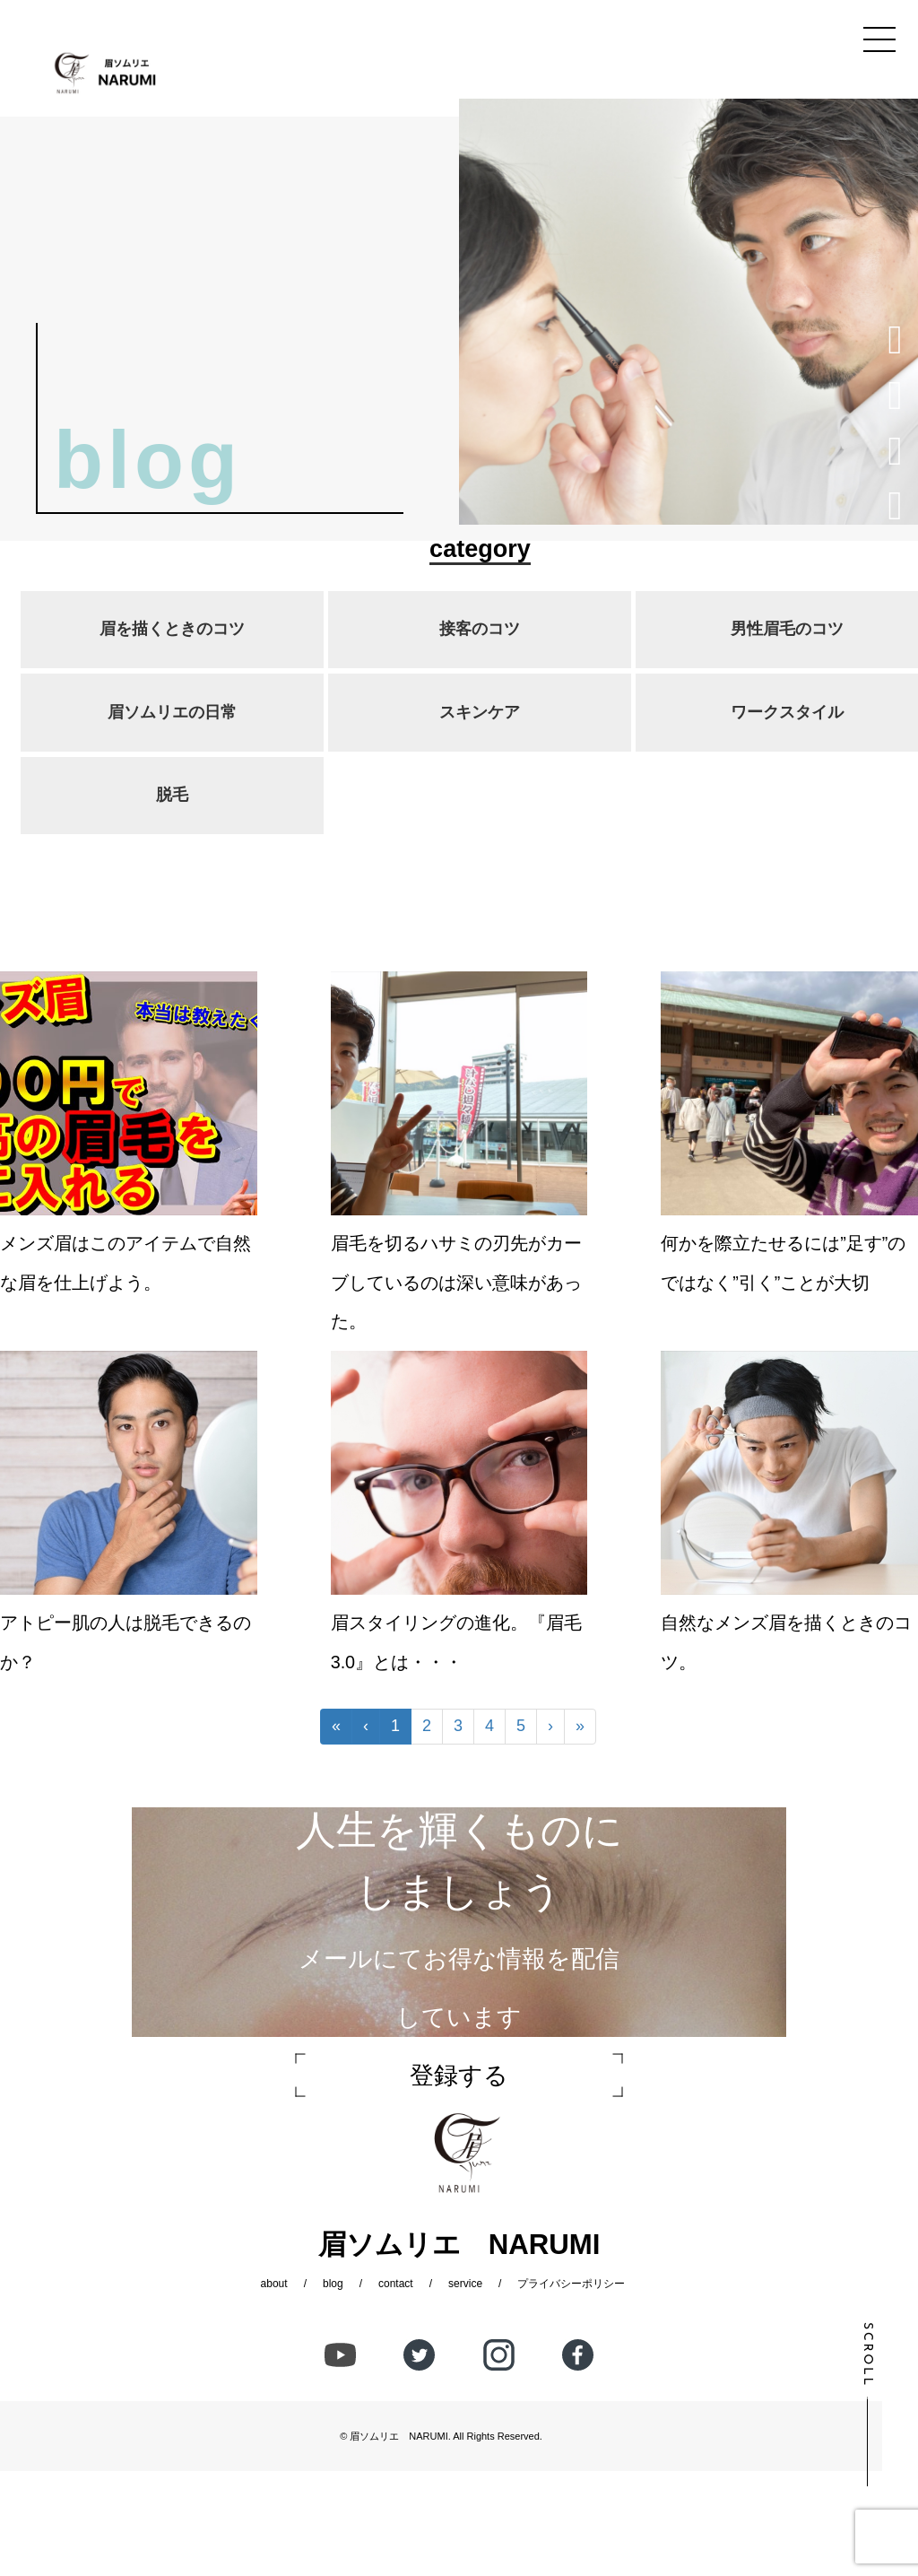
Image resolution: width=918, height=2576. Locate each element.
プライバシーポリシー (571, 2283)
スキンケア (479, 712)
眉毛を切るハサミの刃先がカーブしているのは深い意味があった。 (456, 1282)
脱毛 (172, 795)
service (465, 2283)
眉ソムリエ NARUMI (398, 2436)
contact (395, 2283)
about (274, 2283)
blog (333, 2283)
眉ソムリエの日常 (172, 712)
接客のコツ (479, 629)
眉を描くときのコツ (172, 629)
